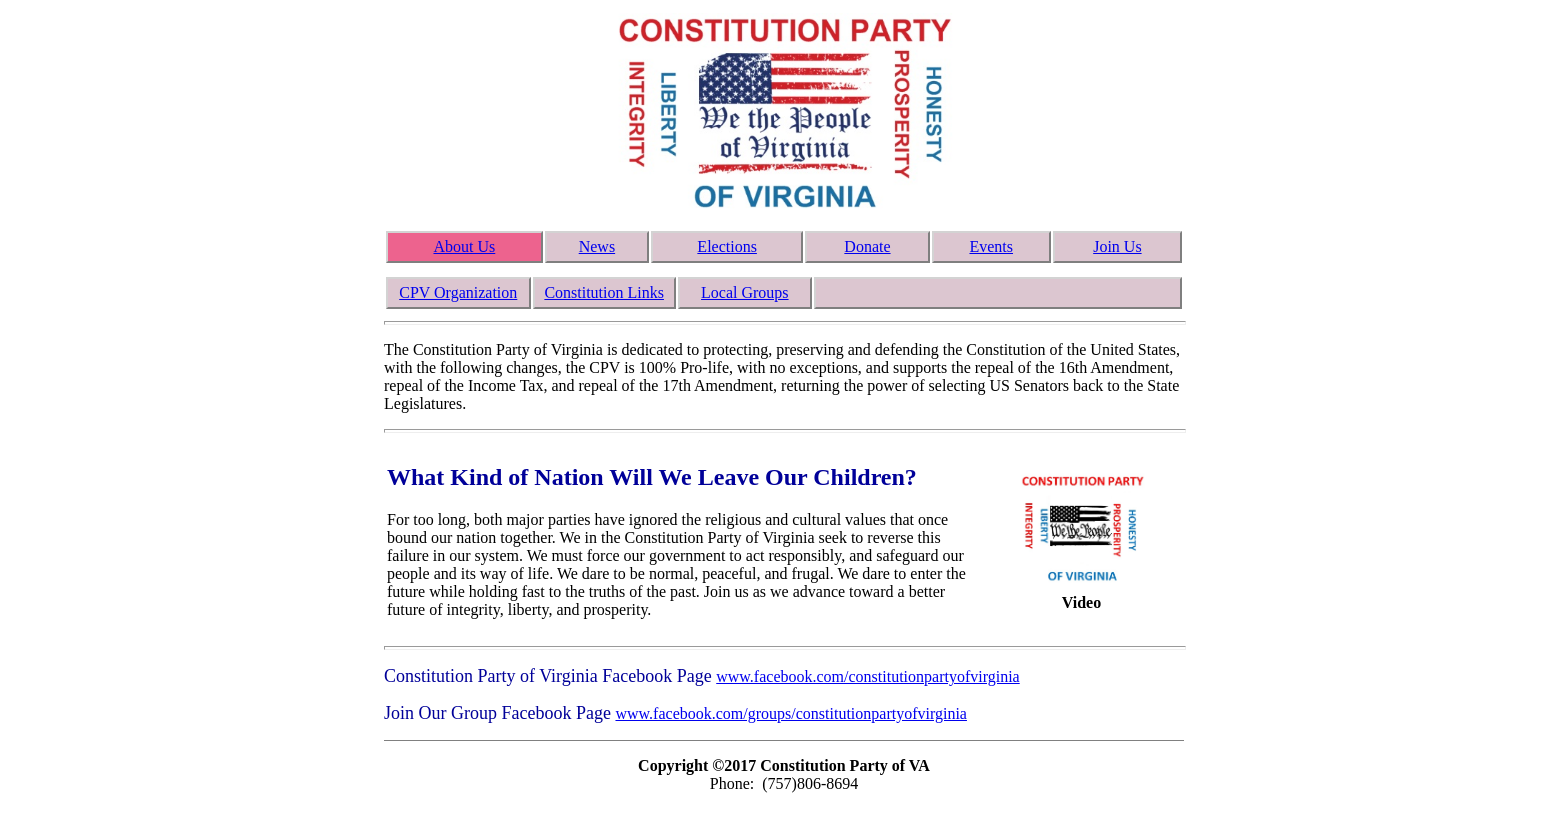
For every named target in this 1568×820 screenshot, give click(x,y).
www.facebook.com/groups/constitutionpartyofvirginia (790, 713)
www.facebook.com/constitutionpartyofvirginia (867, 676)
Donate (867, 246)
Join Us (1117, 246)
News (597, 246)
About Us (464, 246)
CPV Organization (458, 292)
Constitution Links (604, 292)
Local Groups (745, 292)
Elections (727, 246)
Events (991, 246)
